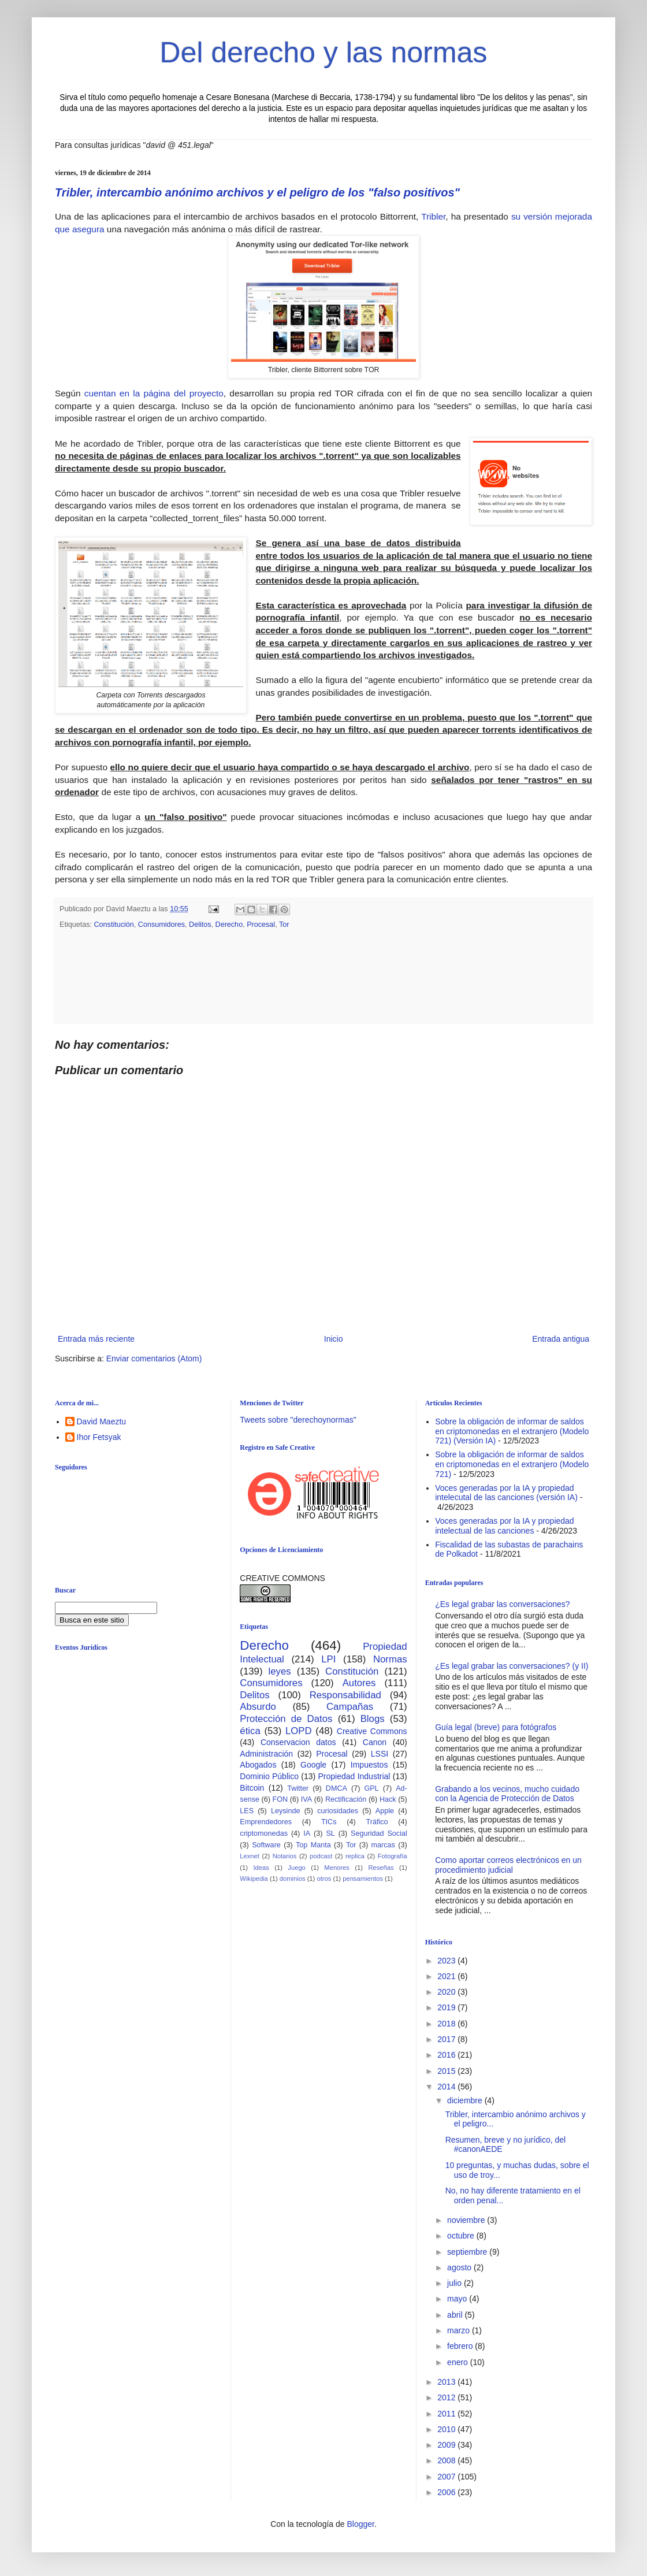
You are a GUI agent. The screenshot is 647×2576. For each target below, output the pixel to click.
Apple (384, 1811)
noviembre (467, 2220)
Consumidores (161, 924)
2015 (447, 2071)
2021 (447, 1976)
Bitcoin (252, 1787)
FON (280, 1799)
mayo (458, 2298)
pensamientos (363, 1878)
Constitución (114, 924)
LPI (328, 1659)
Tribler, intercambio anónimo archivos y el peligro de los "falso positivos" (257, 192)
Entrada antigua (560, 1338)
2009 (447, 2444)
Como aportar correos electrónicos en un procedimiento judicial (508, 1865)
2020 (447, 1991)
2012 (447, 2397)
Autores (359, 1682)
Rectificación (345, 1799)
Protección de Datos (286, 1718)
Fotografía (392, 1856)
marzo (459, 2330)
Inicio (333, 1338)
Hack (388, 1799)
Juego (296, 1867)
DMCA (336, 1788)
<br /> (144, 1754)
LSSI (379, 1753)
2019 (447, 2007)
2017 (447, 2039)
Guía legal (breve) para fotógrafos (495, 1727)
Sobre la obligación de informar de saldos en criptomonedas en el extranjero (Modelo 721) (512, 1464)
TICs (329, 1822)
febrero (461, 2346)
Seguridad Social (379, 1833)
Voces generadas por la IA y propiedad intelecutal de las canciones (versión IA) (506, 1492)
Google (313, 1764)
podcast (321, 1856)
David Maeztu (102, 1421)
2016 (447, 2054)
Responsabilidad (345, 1695)
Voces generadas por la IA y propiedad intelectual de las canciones (504, 1525)
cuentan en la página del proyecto (152, 393)
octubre (462, 2235)
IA (306, 1833)
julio (455, 2283)
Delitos (200, 924)
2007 (447, 2476)
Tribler (433, 216)
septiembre (468, 2251)
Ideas (261, 1867)
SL (330, 1833)
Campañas (349, 1706)
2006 (447, 2492)
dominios (293, 1878)
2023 (447, 1960)
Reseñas (380, 1867)
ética (250, 1730)
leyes (280, 1671)
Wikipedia (254, 1878)
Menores (336, 1867)
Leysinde (285, 1811)
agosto (460, 2267)
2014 (447, 2086)
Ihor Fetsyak (99, 1437)
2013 (447, 2381)
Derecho (229, 924)
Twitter (297, 1788)
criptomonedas (264, 1833)
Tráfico (377, 1822)
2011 (447, 2413)
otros (324, 1878)
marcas (383, 1845)
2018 (447, 2023)
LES (247, 1811)
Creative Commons (372, 1731)
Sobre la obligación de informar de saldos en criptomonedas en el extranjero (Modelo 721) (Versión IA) (512, 1431)
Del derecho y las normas (324, 52)
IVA (306, 1799)
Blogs (372, 1718)
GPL (371, 1788)
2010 (447, 2429)
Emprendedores (266, 1822)
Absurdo (258, 1706)
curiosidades (337, 1811)
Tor (284, 924)
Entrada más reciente (96, 1338)
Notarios (285, 1856)
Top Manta (313, 1845)
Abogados (258, 1764)
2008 (447, 2460)
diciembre (466, 2100)
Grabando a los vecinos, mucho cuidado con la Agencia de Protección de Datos (507, 1793)
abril (455, 2314)
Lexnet (249, 1856)
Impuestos (369, 1764)
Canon (374, 1742)
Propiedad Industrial (354, 1776)
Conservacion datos (298, 1742)
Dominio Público (269, 1776)
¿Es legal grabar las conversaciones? (502, 1604)
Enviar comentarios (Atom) (154, 1358)
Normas (390, 1659)
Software (266, 1845)
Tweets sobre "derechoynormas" (298, 1419)
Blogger (360, 2524)
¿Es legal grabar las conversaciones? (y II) (511, 1666)
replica (355, 1856)
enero (458, 2362)
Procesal (261, 924)
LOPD (298, 1730)
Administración (266, 1753)
